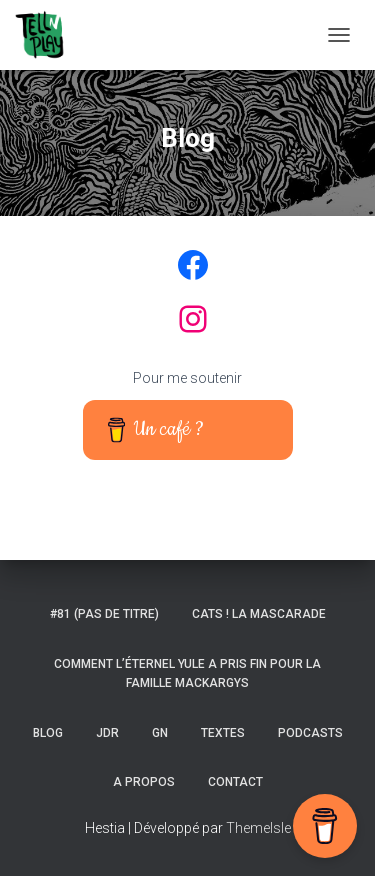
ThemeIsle (258, 828)
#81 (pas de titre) (104, 614)
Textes (223, 733)
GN (160, 733)
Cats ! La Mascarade (259, 614)
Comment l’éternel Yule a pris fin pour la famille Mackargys (187, 673)
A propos (144, 782)
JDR (107, 733)
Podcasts (310, 733)
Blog (48, 733)
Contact (235, 782)
